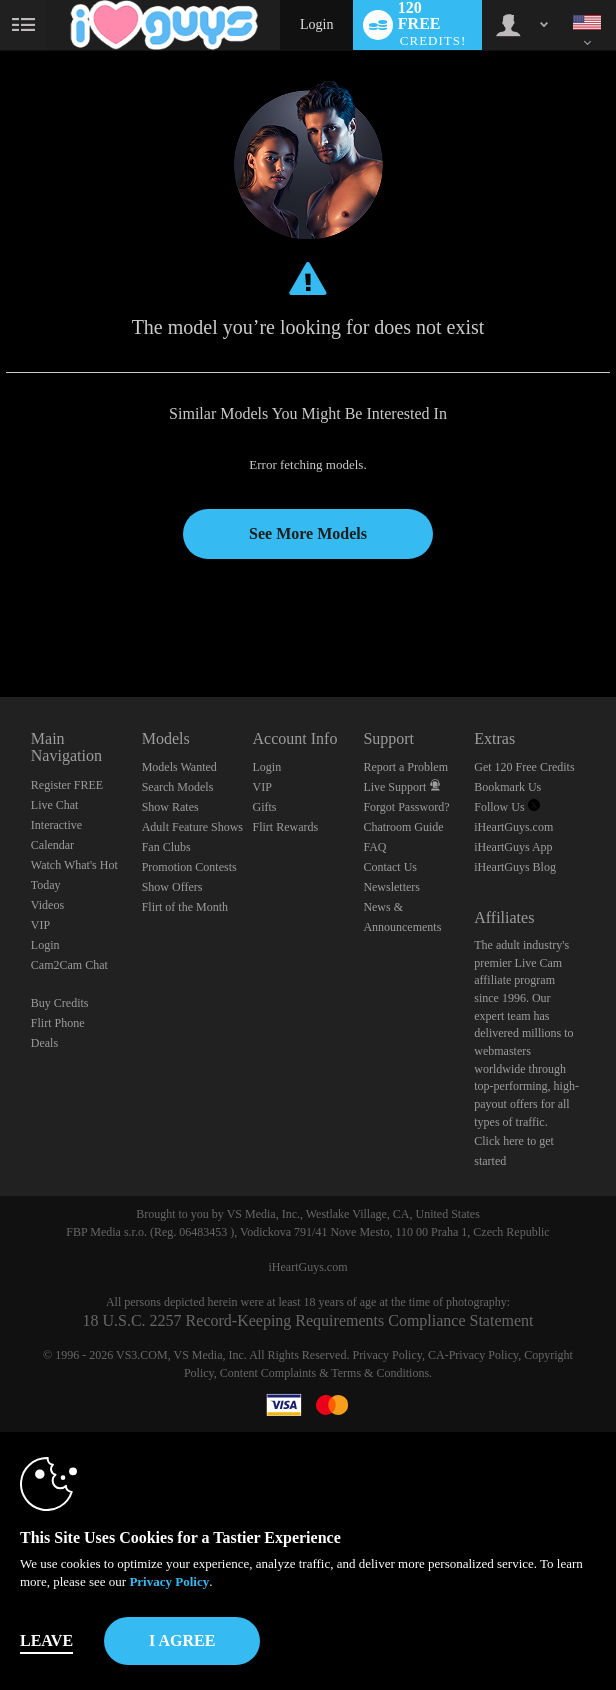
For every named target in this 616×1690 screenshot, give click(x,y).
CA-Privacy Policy (473, 1355)
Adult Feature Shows (192, 827)
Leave (46, 1640)
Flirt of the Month (185, 907)
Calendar (52, 845)
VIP (40, 925)
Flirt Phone (58, 1023)
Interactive (56, 825)
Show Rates (170, 807)
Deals (44, 1043)
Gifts (265, 807)
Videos (47, 905)
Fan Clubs (166, 847)
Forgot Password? (406, 807)
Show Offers (172, 887)
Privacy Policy (387, 1355)
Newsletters (391, 887)
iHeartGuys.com (513, 827)
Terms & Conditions (380, 1373)
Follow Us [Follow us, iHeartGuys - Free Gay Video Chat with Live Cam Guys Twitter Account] (506, 807)
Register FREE (67, 785)
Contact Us (390, 867)
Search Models (178, 787)
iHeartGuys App (513, 847)
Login (316, 24)
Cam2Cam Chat (69, 965)
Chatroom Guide (403, 827)
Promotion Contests (189, 867)
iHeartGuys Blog (515, 867)
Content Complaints (268, 1373)
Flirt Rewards (286, 827)
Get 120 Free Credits (524, 767)
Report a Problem (405, 767)
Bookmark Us (507, 787)
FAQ (374, 847)
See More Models (308, 533)
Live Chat (55, 805)
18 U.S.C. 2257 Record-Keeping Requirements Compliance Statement (307, 1320)
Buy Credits (60, 1003)
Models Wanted (179, 767)
